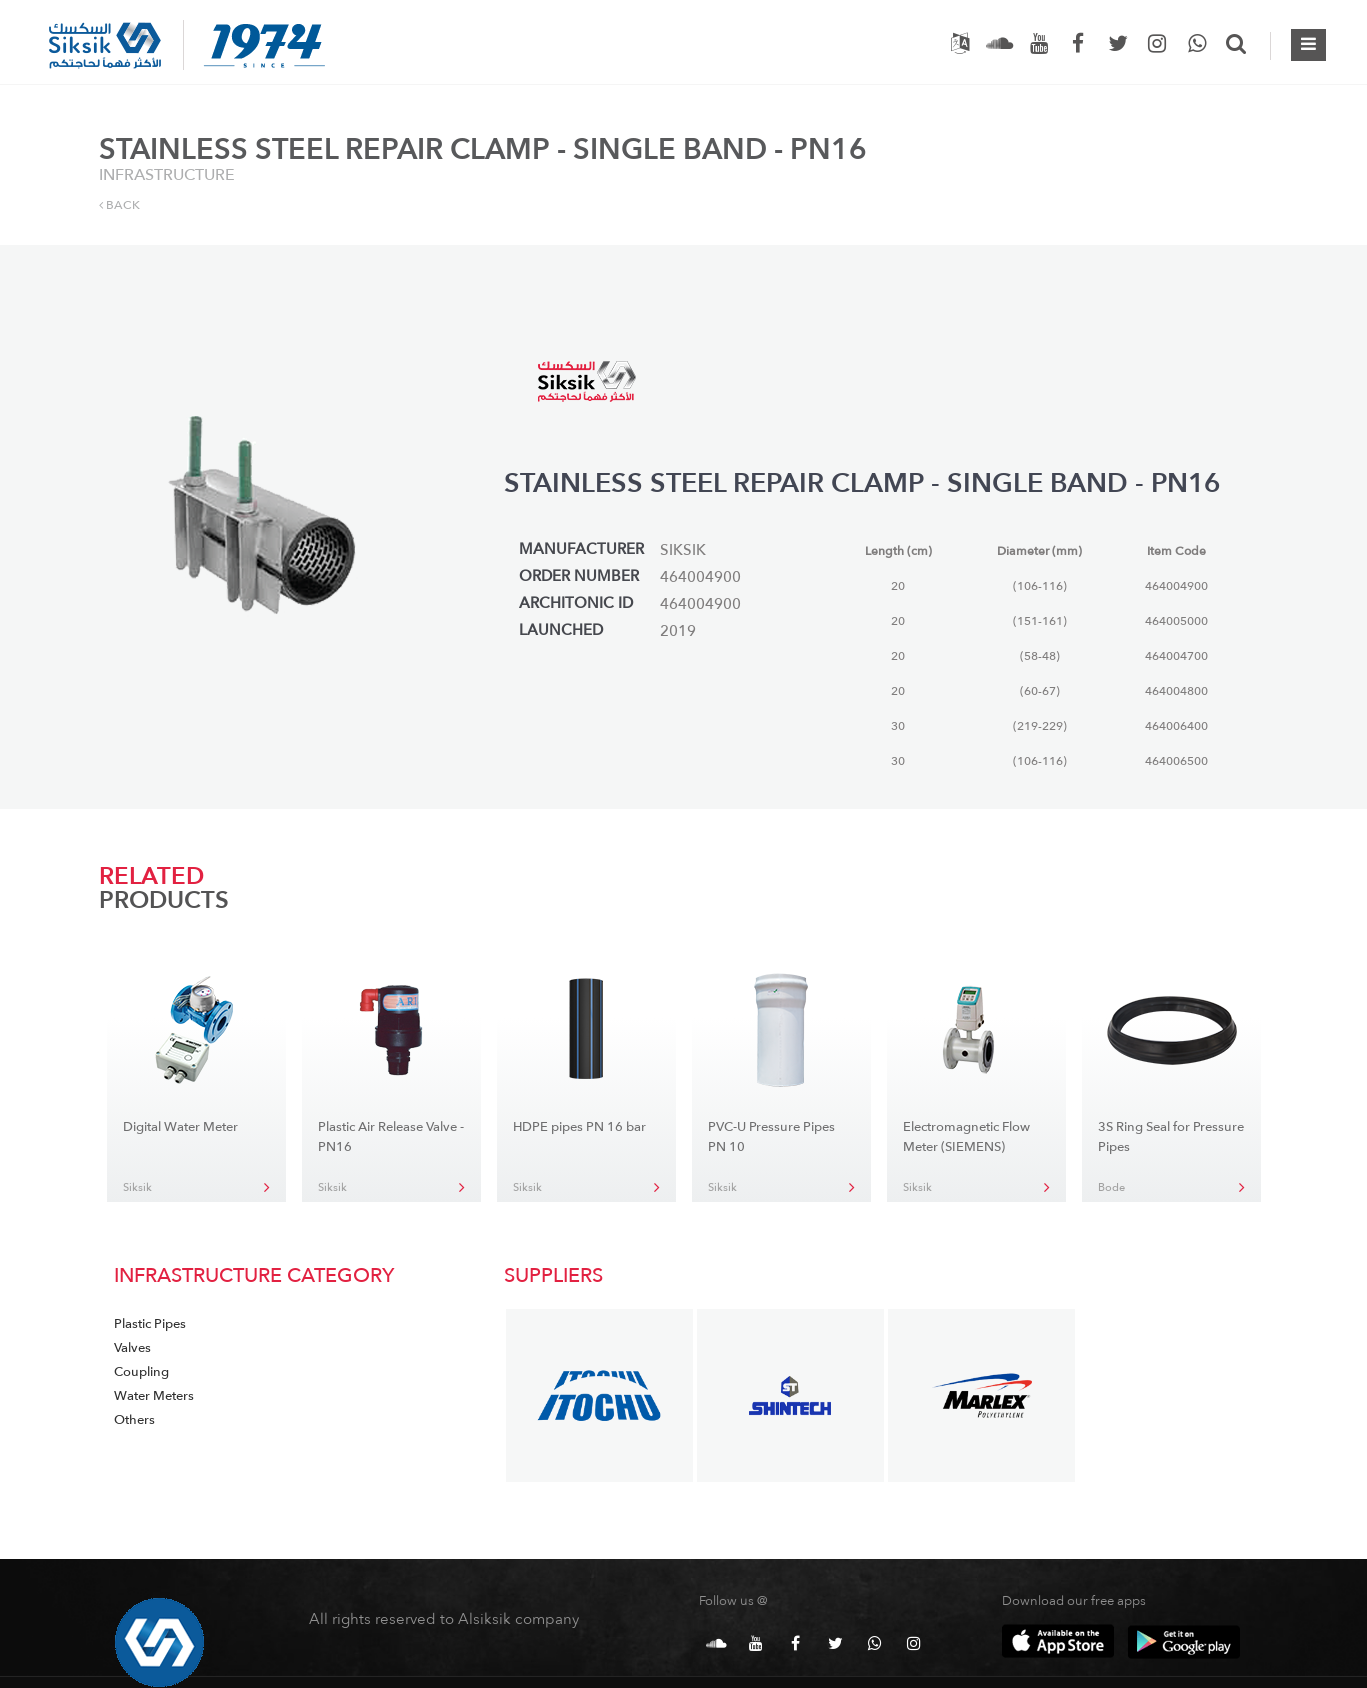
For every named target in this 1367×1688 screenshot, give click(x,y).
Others (134, 1420)
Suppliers (553, 1275)
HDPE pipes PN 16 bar (579, 1127)
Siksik (137, 1187)
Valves (132, 1348)
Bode (1111, 1187)
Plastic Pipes (150, 1324)
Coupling (141, 1372)
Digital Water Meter (180, 1127)
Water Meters (154, 1396)
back (119, 205)
